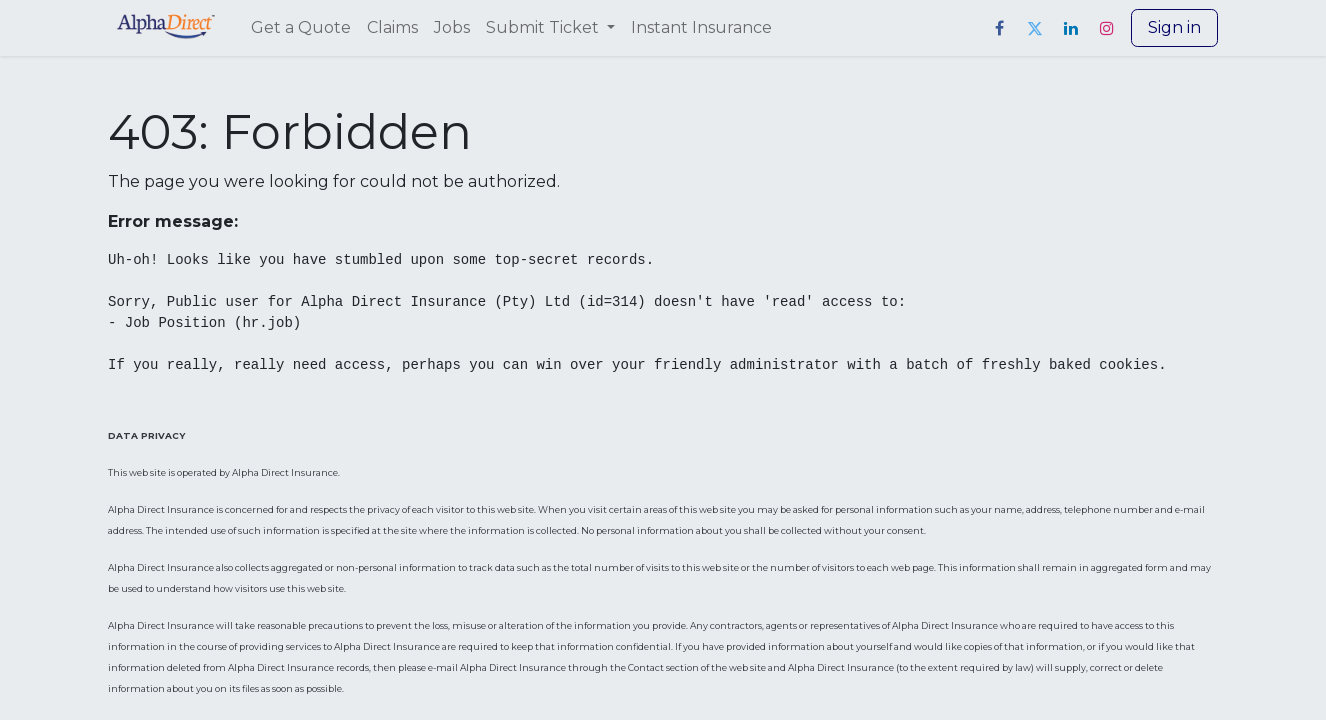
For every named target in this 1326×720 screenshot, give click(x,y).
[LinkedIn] (1071, 28)
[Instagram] (1107, 28)
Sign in (1174, 27)
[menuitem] (301, 28)
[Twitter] (1035, 28)
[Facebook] (999, 28)
